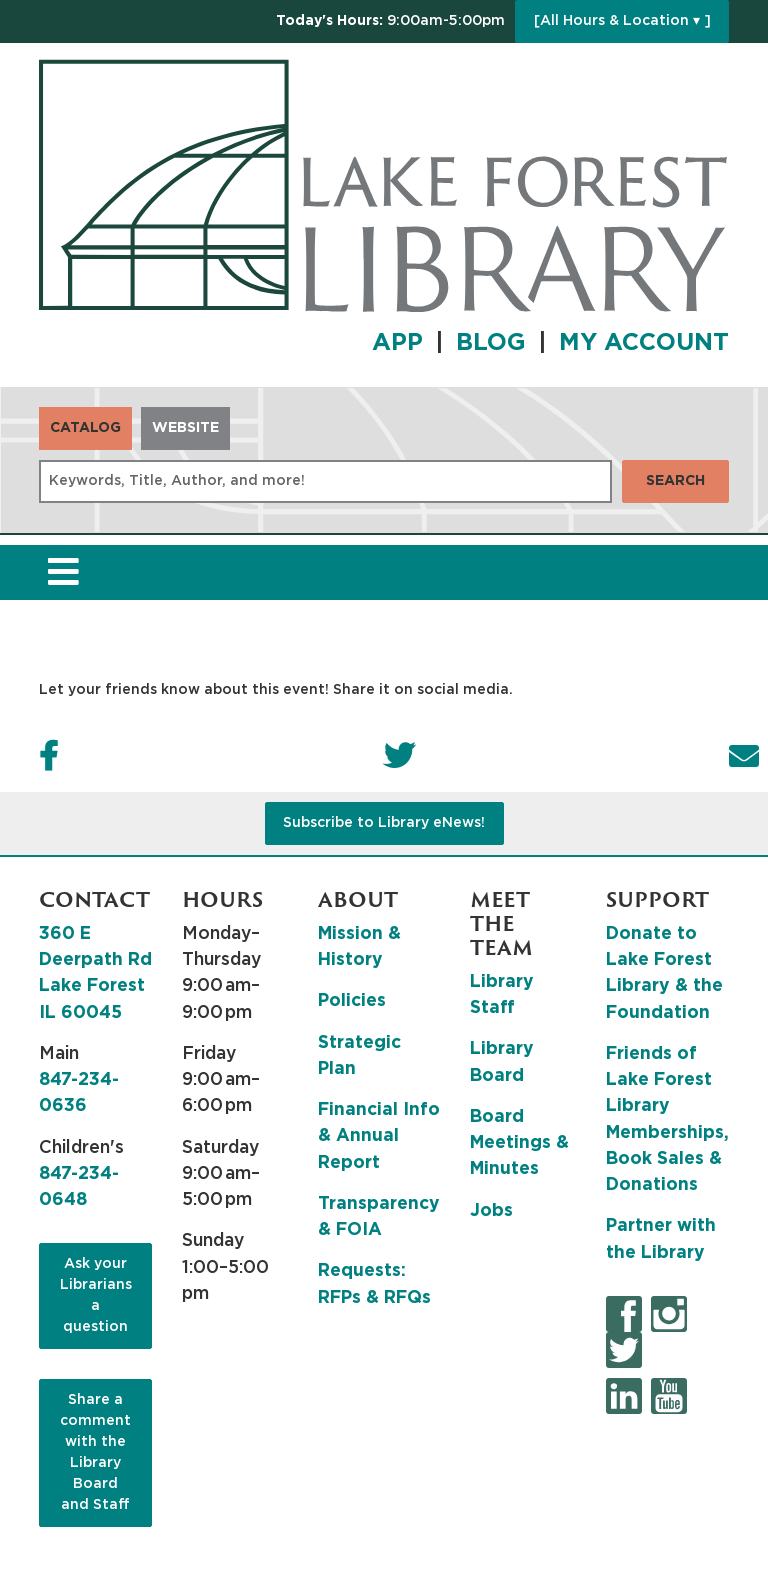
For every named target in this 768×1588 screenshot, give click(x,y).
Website (185, 428)
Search (675, 481)
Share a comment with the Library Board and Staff (95, 1452)
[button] (390, 21)
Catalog (85, 428)
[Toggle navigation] (63, 572)
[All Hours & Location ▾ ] (622, 21)
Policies (352, 1001)
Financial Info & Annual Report (379, 1136)
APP (397, 343)
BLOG (491, 343)
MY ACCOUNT (644, 343)
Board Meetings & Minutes (519, 1143)
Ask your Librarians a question (96, 1295)
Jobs (491, 1211)
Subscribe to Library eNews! (384, 823)
